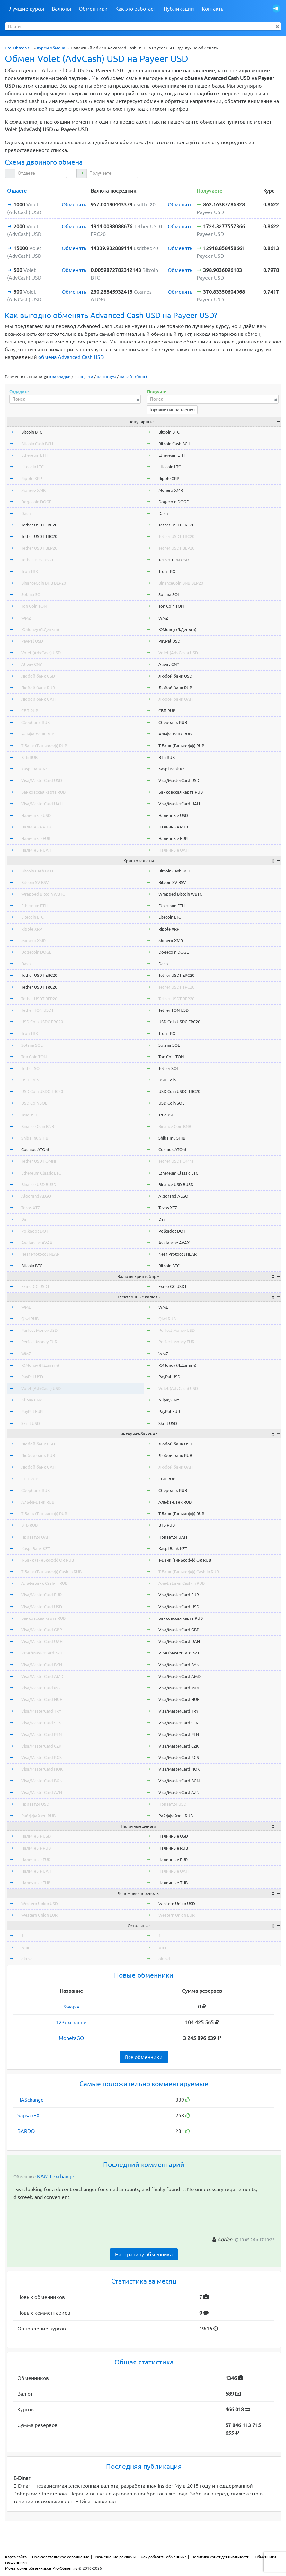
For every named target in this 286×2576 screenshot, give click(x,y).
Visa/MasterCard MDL (42, 1688)
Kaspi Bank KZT (35, 769)
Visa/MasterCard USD (41, 780)
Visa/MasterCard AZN (41, 1792)
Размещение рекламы (115, 2557)
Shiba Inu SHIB (34, 1138)
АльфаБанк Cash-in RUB (44, 1583)
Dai (24, 1219)
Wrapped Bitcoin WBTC (43, 894)
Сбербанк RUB (35, 722)
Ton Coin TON (34, 606)
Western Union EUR (39, 1915)
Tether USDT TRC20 (39, 536)
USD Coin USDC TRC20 (42, 1091)
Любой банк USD (38, 676)
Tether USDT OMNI (38, 1161)
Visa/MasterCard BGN (41, 1780)
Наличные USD (36, 815)
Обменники (93, 9)
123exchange (71, 2022)
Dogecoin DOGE (36, 501)
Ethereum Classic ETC (41, 1173)
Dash (26, 513)
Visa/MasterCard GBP (41, 1629)
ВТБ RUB (29, 757)
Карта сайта (16, 2557)
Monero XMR (33, 490)
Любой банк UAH (38, 699)
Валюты (61, 9)
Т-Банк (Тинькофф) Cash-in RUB (51, 1571)
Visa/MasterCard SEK (41, 1723)
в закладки (60, 376)
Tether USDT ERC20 (39, 525)
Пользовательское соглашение (60, 2557)
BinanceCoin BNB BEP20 (43, 583)
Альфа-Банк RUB (37, 734)
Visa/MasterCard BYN (41, 1664)
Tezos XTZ (30, 1207)
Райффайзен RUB (38, 1815)
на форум (106, 376)
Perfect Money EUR (39, 1342)
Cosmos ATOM (35, 1149)
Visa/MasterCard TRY (41, 1711)
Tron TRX (29, 571)
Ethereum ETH (34, 455)
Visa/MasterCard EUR (41, 1594)
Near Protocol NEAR (40, 1254)
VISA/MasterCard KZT (41, 1653)
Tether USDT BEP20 (39, 548)
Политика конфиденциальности (220, 2557)
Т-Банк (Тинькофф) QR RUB (47, 1560)
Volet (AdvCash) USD (41, 652)
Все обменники (144, 2057)
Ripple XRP (31, 478)
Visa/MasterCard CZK (41, 1746)
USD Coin (30, 1080)
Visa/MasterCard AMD (42, 1676)
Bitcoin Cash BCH (37, 443)
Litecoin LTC (32, 466)
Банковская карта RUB (43, 792)
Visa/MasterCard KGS (41, 1757)
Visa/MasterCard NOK (42, 1769)
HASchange (30, 2100)
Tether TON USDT (37, 560)
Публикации (179, 9)
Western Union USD (39, 1903)
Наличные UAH (36, 850)
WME (26, 1307)
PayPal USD (32, 641)
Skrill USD (30, 1423)
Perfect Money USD (39, 1330)
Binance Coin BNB (37, 1126)
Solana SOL (32, 594)
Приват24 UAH (35, 1537)
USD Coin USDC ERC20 (42, 1021)
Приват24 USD (35, 1804)
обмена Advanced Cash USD (70, 357)
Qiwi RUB (30, 1318)
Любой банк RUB (38, 687)
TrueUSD (29, 1115)
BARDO (26, 2131)
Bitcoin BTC (31, 432)
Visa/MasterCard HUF (41, 1699)
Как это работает (135, 9)
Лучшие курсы (26, 9)
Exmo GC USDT (35, 1286)
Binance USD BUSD (38, 1184)
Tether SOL (31, 1068)
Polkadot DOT (34, 1231)
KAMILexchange (55, 2176)
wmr (25, 1947)
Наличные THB (35, 1882)
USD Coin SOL (34, 1103)
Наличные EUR (35, 838)
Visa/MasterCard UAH (42, 804)
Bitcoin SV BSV (35, 882)
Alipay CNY (31, 664)
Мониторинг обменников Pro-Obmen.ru (41, 2568)
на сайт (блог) (133, 376)
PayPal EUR (32, 1411)
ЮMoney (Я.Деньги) (40, 629)
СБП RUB (29, 710)
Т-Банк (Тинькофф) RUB (44, 745)
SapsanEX (28, 2115)
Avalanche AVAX (36, 1242)
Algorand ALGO (36, 1196)
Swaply (71, 2006)
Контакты (213, 9)
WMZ (26, 618)
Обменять (74, 204)
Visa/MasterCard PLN (41, 1734)
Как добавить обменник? (163, 2557)
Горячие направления (172, 409)
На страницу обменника (144, 2254)
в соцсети (83, 376)
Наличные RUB (36, 827)
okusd (27, 1958)
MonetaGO (71, 2038)
